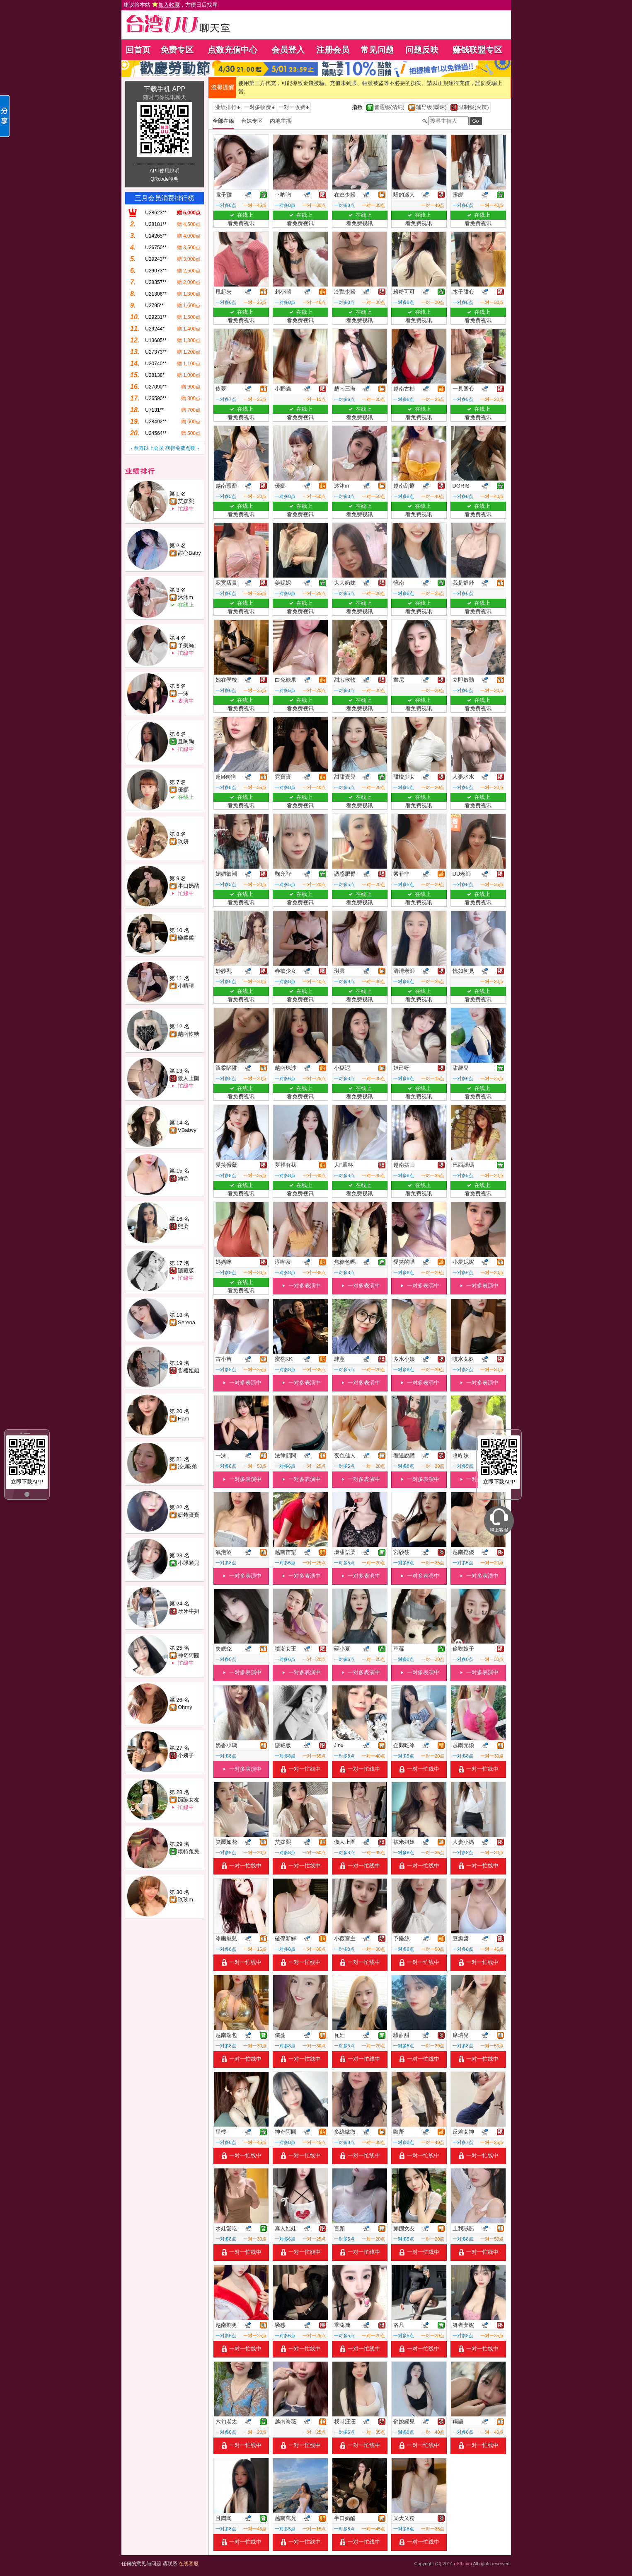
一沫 (183, 693)
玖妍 (183, 841)
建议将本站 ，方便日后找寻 (170, 5)
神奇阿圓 (188, 1655)
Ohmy (185, 1707)
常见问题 (377, 49)
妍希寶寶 (188, 1515)
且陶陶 (186, 741)
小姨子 (186, 1755)
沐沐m (185, 597)
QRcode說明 (164, 179)
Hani (183, 1418)
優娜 (183, 790)
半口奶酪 (188, 886)
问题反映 (421, 49)
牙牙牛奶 (188, 1611)
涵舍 (183, 1178)
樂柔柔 (186, 938)
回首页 (138, 49)
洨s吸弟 (187, 1467)
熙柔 (183, 1226)
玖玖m (185, 1899)
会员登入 (288, 49)
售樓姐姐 (188, 1370)
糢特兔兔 (188, 1851)
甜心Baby (189, 553)
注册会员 (332, 49)
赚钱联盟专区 (477, 49)
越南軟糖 (188, 1034)
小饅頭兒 (188, 1563)
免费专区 (177, 49)
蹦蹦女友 (188, 1800)
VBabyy (187, 1130)
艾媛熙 (186, 501)
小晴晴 (186, 986)
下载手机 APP (164, 88)
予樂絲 (186, 645)
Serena (186, 1322)
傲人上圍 (188, 1078)
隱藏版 (186, 1270)
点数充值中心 (232, 49)
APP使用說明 (164, 171)
